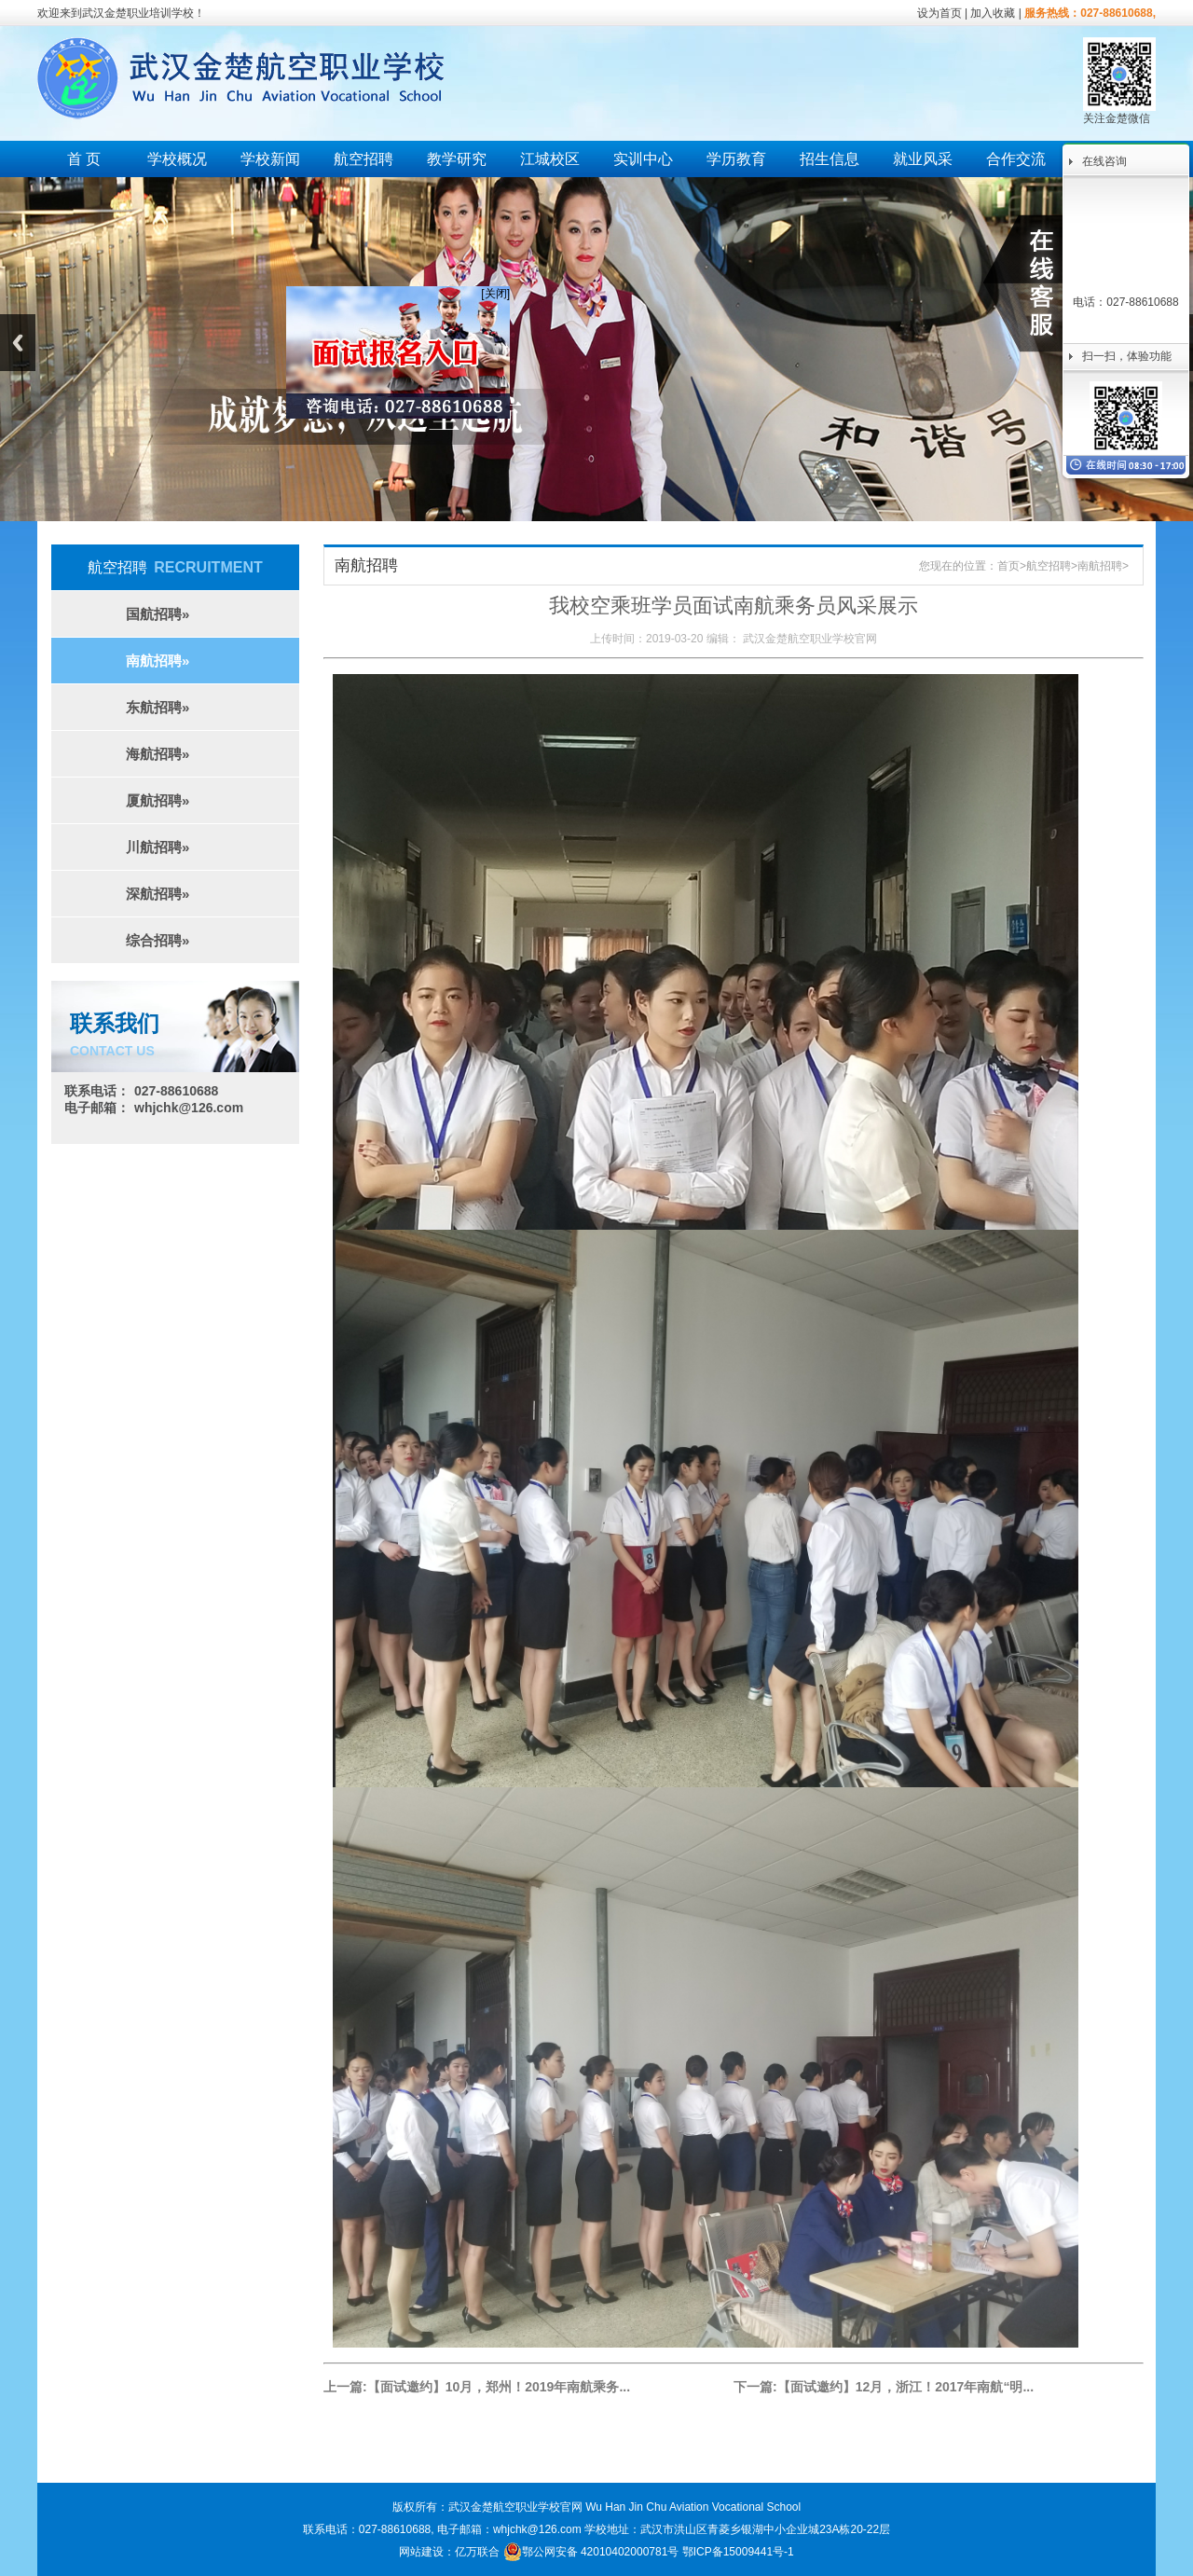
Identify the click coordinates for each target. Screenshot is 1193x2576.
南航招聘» (157, 660)
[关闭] (487, 285)
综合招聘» (157, 940)
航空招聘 (363, 159)
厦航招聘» (157, 800)
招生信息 (829, 159)
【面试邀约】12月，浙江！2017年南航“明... (905, 2386)
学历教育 (736, 159)
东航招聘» (157, 707)
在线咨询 (1104, 161)
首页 (1008, 565)
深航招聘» (157, 894)
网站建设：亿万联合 (449, 2551)
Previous (17, 342)
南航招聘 (1099, 565)
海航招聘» (157, 754)
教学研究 (457, 159)
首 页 (84, 159)
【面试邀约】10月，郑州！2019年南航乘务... (498, 2386)
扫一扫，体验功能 (1127, 356)
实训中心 (643, 159)
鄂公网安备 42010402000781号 (591, 2551)
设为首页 (939, 13)
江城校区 (550, 159)
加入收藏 (992, 13)
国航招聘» (157, 614)
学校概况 (177, 159)
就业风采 (923, 159)
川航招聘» (157, 847)
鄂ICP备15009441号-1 (738, 2551)
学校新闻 (270, 159)
